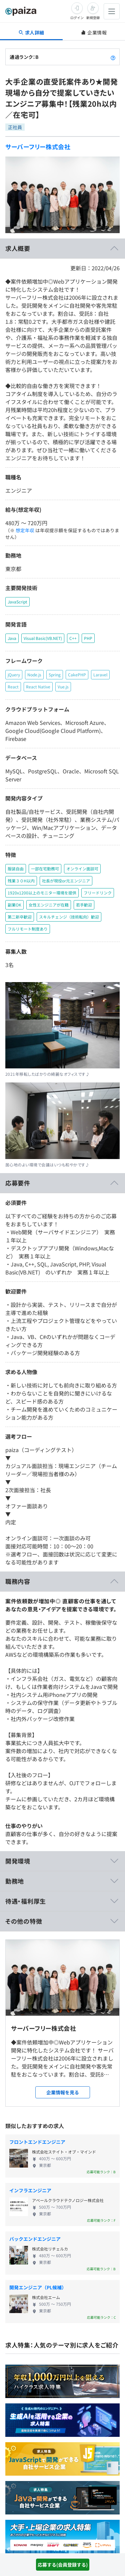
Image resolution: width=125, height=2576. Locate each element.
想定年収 (25, 530)
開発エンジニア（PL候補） (37, 2287)
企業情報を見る (62, 2092)
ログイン (77, 17)
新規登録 (93, 17)
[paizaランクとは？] (113, 57)
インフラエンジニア (30, 2190)
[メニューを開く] (112, 11)
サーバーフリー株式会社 (38, 146)
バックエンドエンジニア (35, 2238)
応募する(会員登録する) (63, 2564)
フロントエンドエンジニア (37, 2141)
